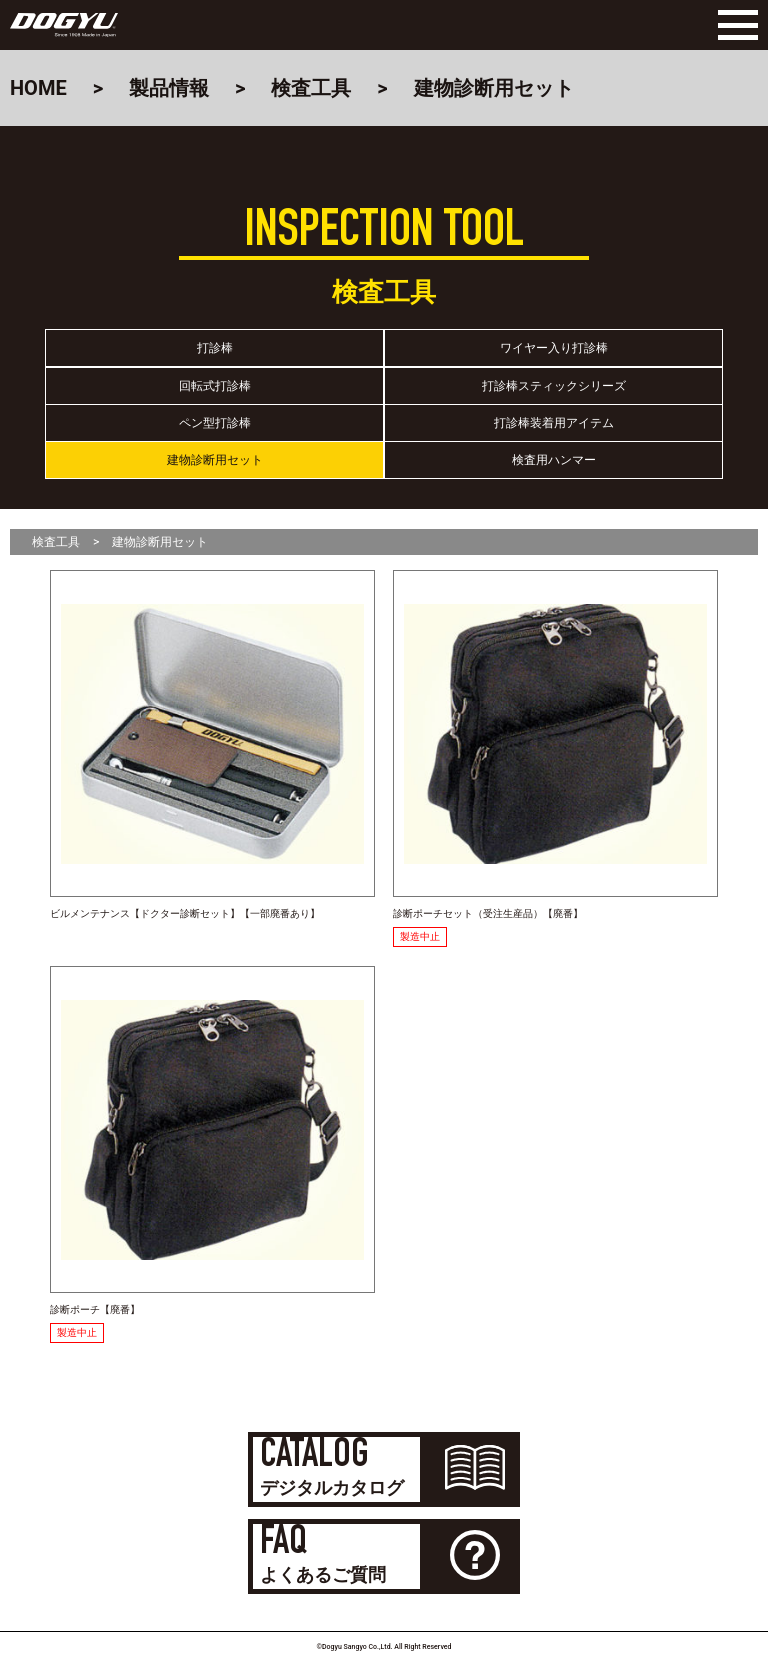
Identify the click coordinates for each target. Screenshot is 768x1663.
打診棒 (215, 348)
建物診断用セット (215, 460)
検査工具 (311, 88)
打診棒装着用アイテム (554, 423)
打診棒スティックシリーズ (554, 386)
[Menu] (733, 25)
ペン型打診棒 (215, 423)
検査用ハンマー (554, 460)
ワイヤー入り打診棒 (554, 348)
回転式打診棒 (215, 386)
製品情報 (169, 88)
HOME (38, 88)
